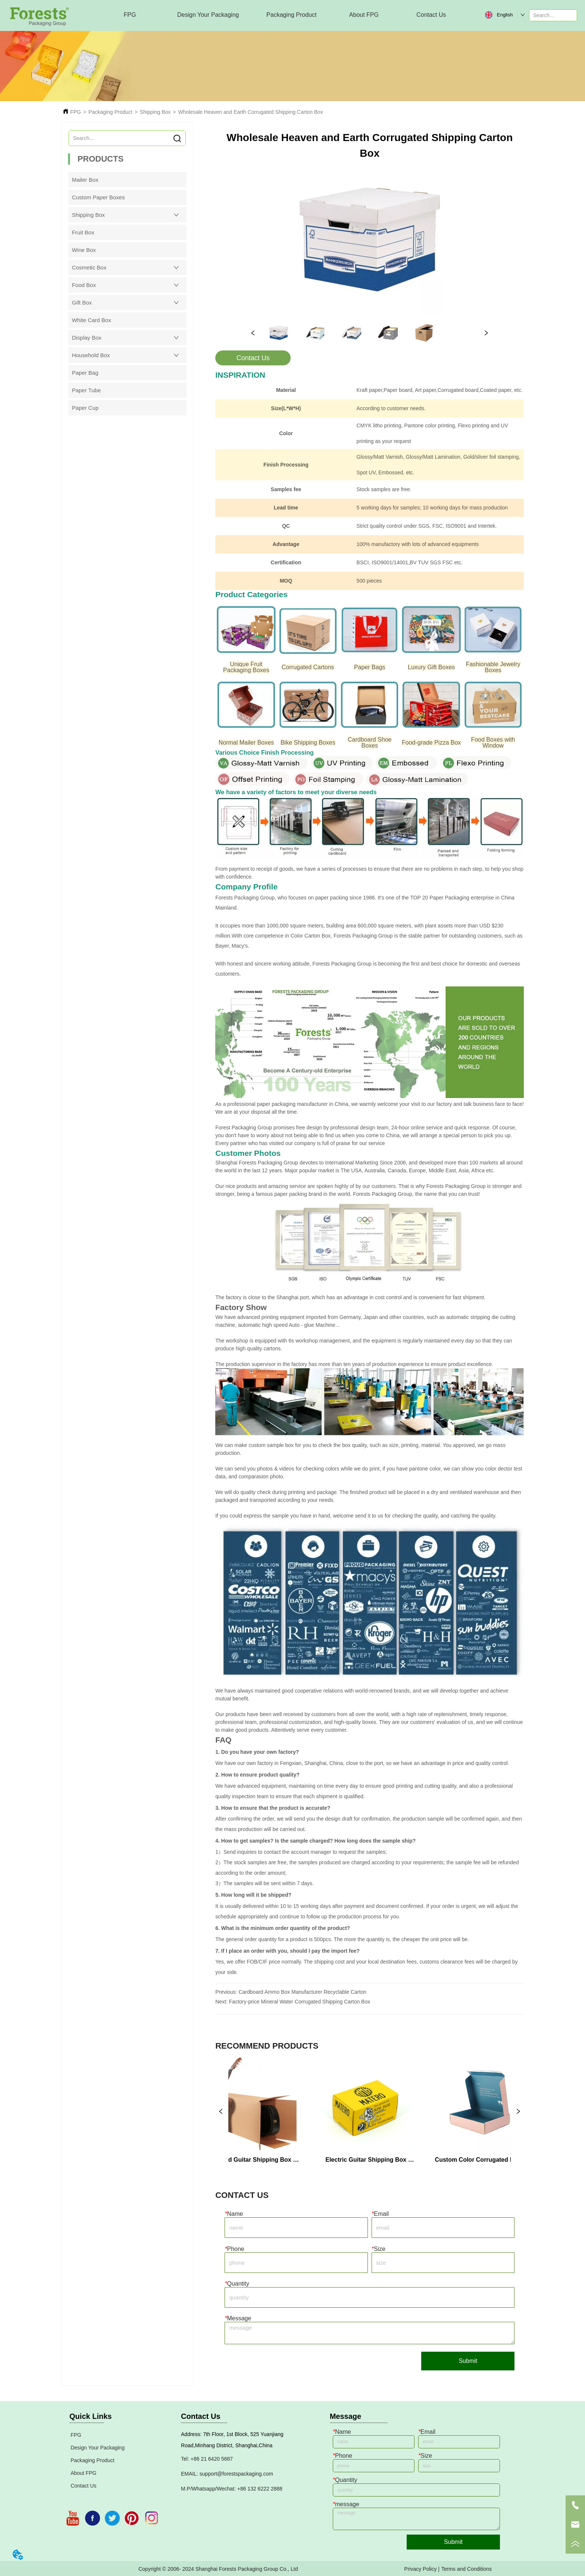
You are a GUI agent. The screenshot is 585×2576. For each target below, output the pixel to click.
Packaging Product (110, 112)
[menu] (280, 15)
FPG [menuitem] (130, 15)
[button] (208, 15)
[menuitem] (208, 15)
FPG (75, 112)
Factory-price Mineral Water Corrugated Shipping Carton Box (299, 2002)
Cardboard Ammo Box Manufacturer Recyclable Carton (302, 1992)
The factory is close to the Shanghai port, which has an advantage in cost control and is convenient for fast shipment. (350, 1297)
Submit (468, 2361)
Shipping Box (155, 112)
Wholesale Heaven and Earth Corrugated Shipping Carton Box (250, 112)
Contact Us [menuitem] (431, 15)
